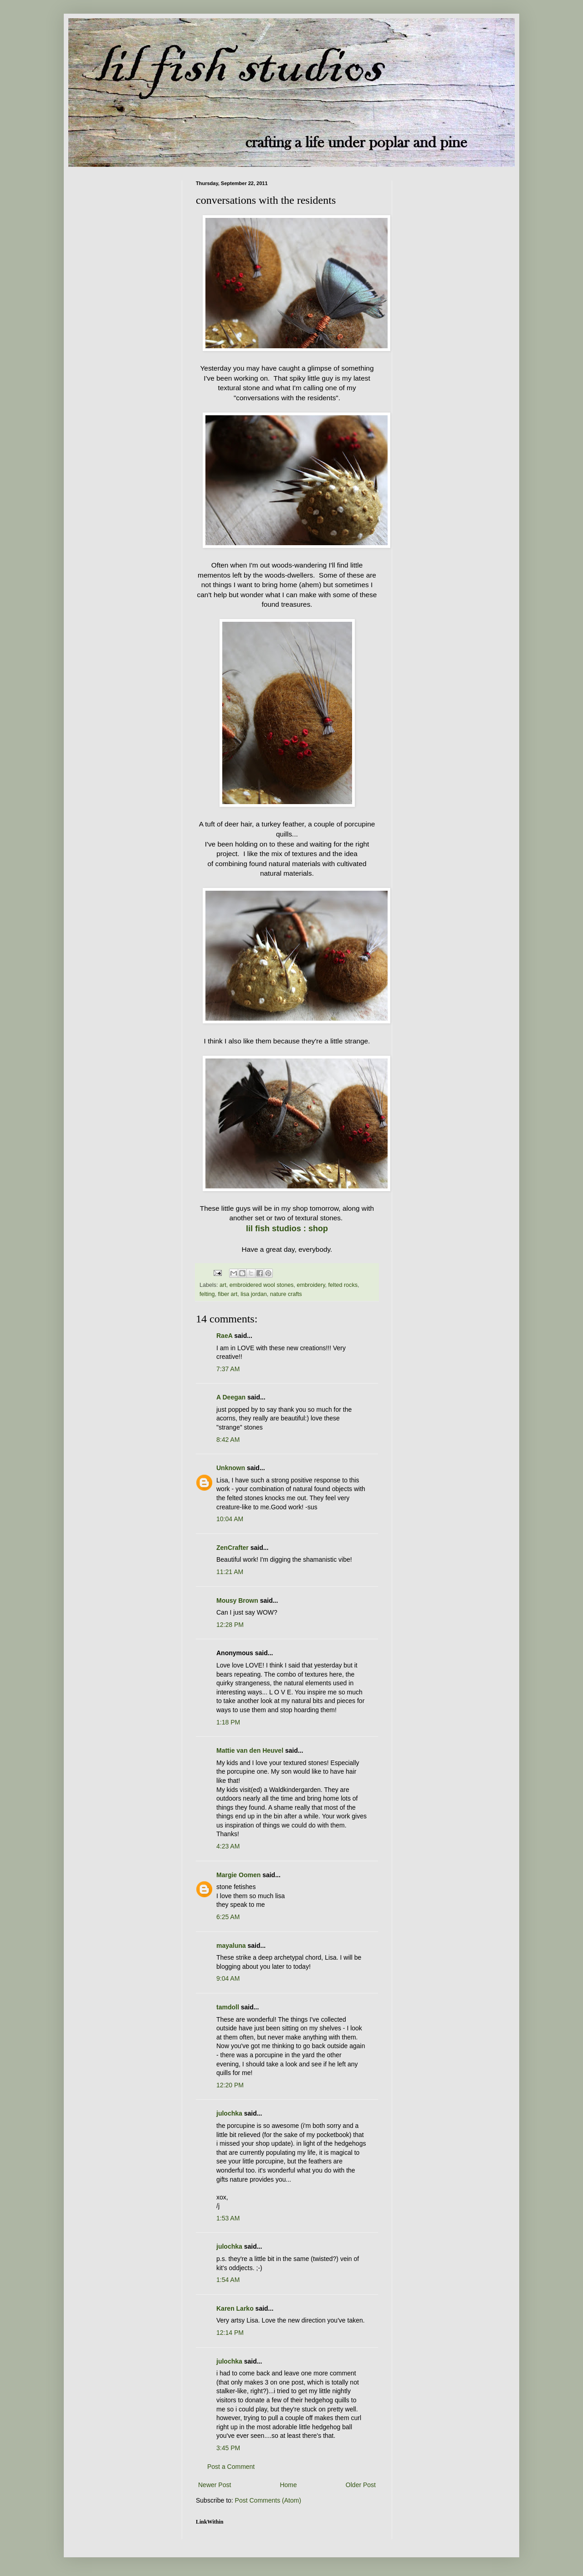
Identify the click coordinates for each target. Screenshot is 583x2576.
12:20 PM (230, 2085)
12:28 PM (230, 1624)
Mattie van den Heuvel (249, 1750)
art (223, 1285)
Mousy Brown (237, 1600)
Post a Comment (231, 2466)
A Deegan (230, 1397)
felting (207, 1294)
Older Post (361, 2484)
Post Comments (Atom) (268, 2500)
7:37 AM (228, 1369)
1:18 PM (228, 1722)
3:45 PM (228, 2448)
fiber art (228, 1294)
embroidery (311, 1285)
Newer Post (214, 2484)
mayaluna (231, 1945)
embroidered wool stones (262, 1285)
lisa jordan (253, 1294)
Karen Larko (235, 2308)
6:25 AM (228, 1916)
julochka (229, 2113)
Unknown (230, 1467)
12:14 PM (230, 2332)
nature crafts (286, 1294)
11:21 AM (229, 1571)
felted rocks (343, 1285)
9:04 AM (228, 1978)
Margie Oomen (238, 1875)
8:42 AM (228, 1439)
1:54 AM (228, 2279)
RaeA (224, 1335)
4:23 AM (228, 1846)
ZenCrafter (232, 1547)
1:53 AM (228, 2218)
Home (288, 2484)
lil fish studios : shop (287, 1228)
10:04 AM (229, 1519)
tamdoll (227, 2007)
